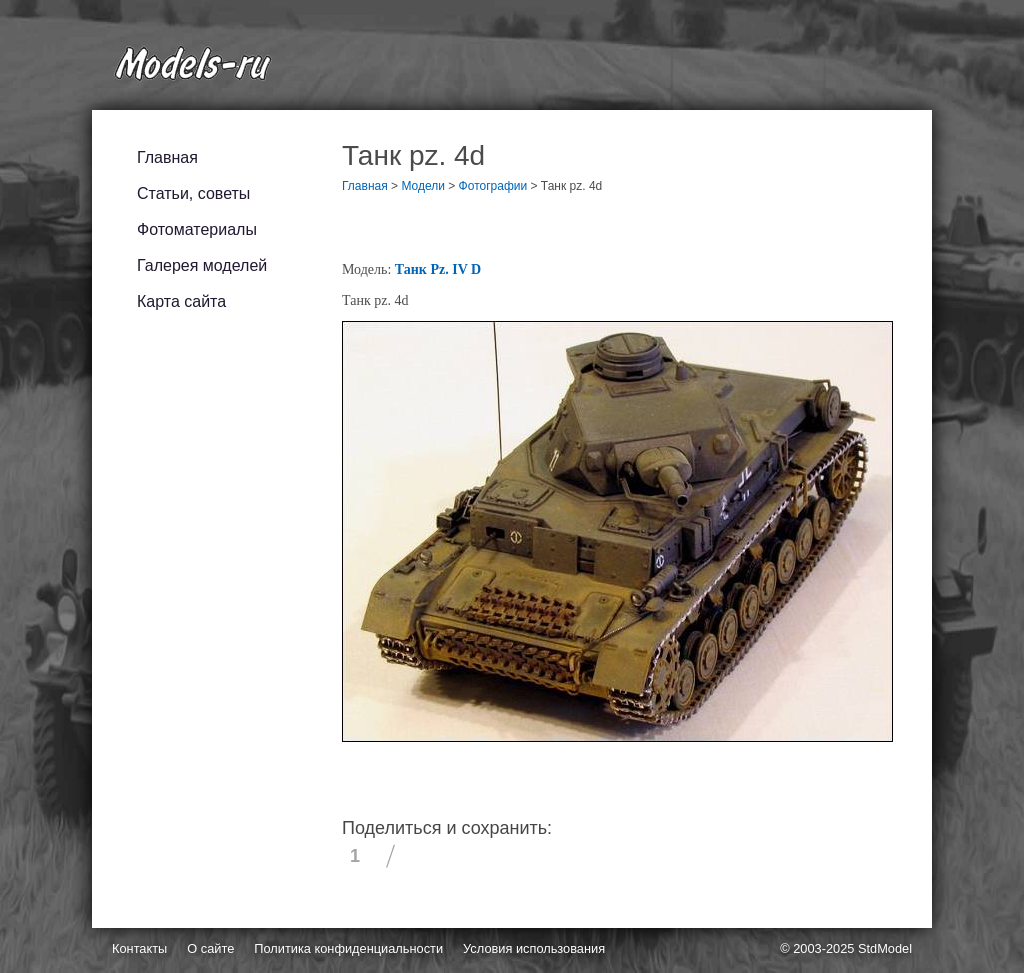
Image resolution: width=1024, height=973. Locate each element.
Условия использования (534, 948)
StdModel (885, 948)
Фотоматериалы (197, 229)
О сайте (210, 948)
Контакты (139, 948)
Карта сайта (181, 301)
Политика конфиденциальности (348, 948)
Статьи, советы (193, 193)
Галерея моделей (202, 265)
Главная (167, 157)
